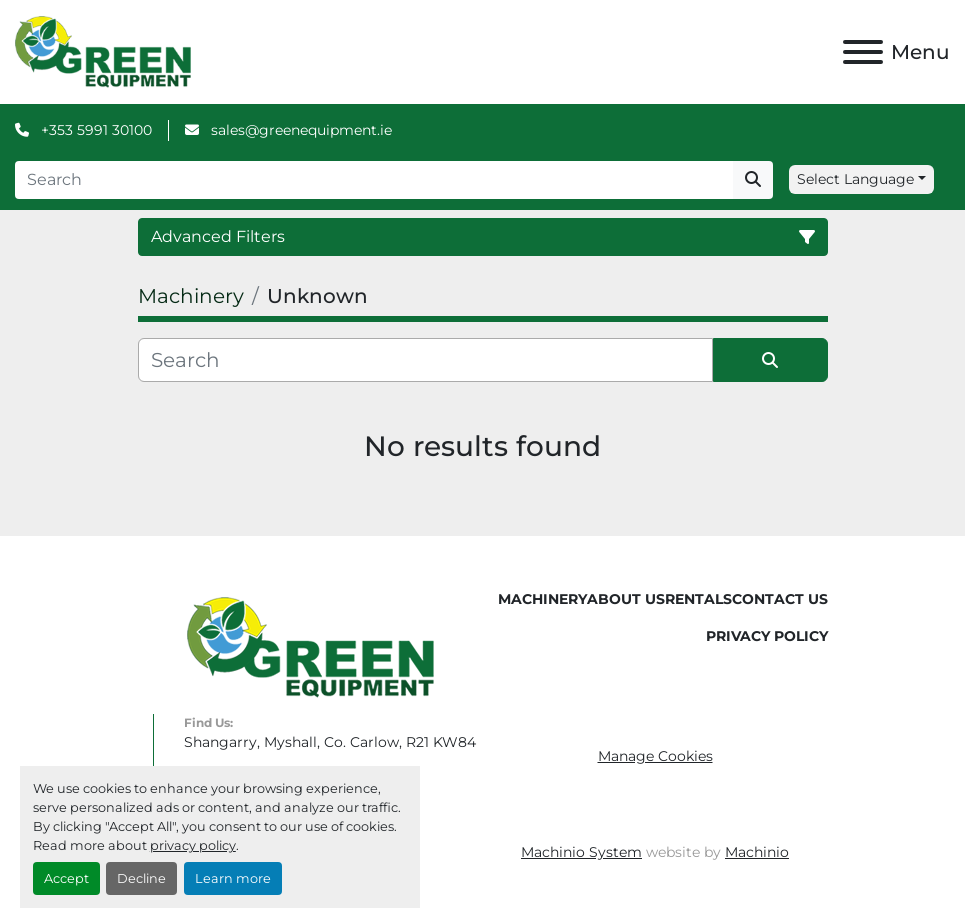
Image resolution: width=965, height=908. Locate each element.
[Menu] (863, 52)
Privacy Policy (767, 636)
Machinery (542, 599)
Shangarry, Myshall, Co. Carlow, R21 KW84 (330, 742)
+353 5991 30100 (94, 130)
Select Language (855, 179)
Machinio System (581, 852)
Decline (141, 878)
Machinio (757, 852)
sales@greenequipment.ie (299, 130)
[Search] (374, 180)
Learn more (233, 878)
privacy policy (193, 845)
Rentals (698, 599)
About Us (626, 599)
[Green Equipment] (310, 646)
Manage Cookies (655, 756)
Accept (66, 878)
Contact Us (780, 599)
